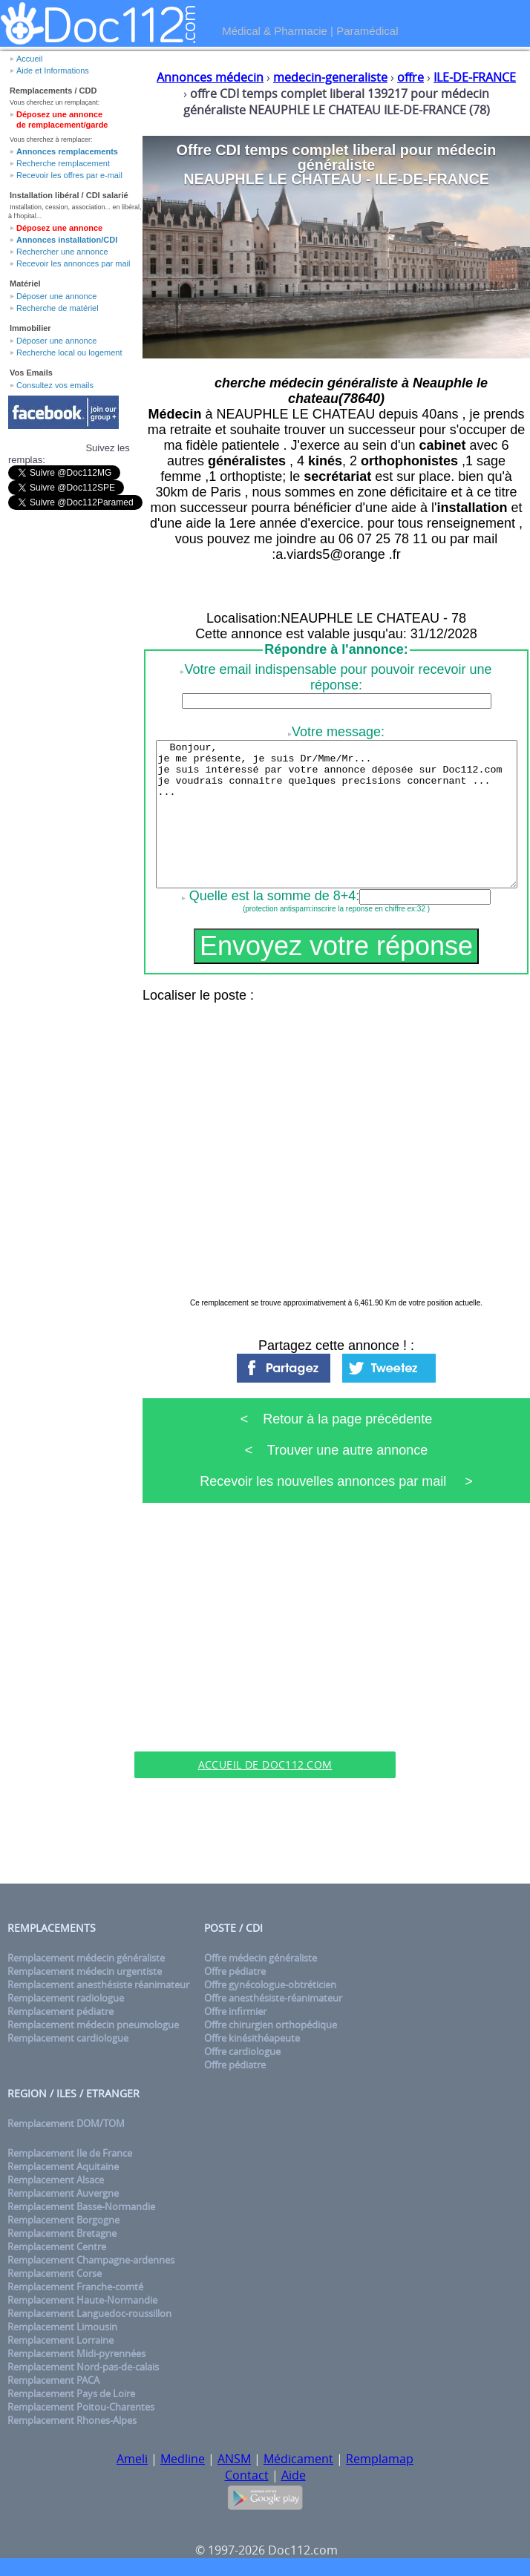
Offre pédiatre (235, 1971)
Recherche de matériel (57, 308)
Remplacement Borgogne (63, 2219)
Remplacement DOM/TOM (66, 2123)
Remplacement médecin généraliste (86, 1957)
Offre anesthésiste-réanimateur (273, 1998)
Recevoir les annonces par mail (73, 263)
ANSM (234, 2459)
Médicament (298, 2459)
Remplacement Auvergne (63, 2193)
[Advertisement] (265, 1643)
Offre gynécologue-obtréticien (270, 1984)
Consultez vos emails (55, 385)
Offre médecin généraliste (260, 1957)
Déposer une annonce (56, 296)
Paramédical (367, 30)
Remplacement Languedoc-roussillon (89, 2313)
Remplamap (379, 2459)
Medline (182, 2459)
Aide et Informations (52, 70)
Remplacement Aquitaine (63, 2166)
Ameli (132, 2459)
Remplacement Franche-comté (75, 2286)
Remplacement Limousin (62, 2326)
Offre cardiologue (242, 2051)
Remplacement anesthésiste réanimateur (98, 1984)
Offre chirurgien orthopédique (270, 2024)
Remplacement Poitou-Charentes (80, 2406)
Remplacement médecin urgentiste (84, 1971)
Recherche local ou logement (69, 352)
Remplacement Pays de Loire (71, 2393)
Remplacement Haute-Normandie (82, 2300)
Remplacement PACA (53, 2380)
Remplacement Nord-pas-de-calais (83, 2366)
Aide (293, 2475)
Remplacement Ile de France (69, 2153)
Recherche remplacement (63, 163)
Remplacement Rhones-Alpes (72, 2420)
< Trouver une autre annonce (336, 1450)
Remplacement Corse (54, 2273)
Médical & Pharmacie (274, 30)
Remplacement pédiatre (60, 2011)
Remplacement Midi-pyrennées (76, 2353)
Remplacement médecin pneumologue (93, 2024)
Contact (247, 2475)
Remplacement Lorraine (60, 2340)
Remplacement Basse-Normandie (81, 2206)
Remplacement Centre (56, 2246)
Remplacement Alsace (55, 2179)
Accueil (29, 58)
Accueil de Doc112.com (265, 1764)
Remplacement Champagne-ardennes (90, 2260)
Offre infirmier (235, 2011)
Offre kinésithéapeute (252, 2038)
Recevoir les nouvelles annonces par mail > (336, 1481)
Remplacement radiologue (65, 1998)
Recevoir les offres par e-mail (69, 175)
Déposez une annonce (59, 227)
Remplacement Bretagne (62, 2233)
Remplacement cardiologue (67, 2038)
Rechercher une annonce (62, 251)
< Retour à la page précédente (337, 1419)
